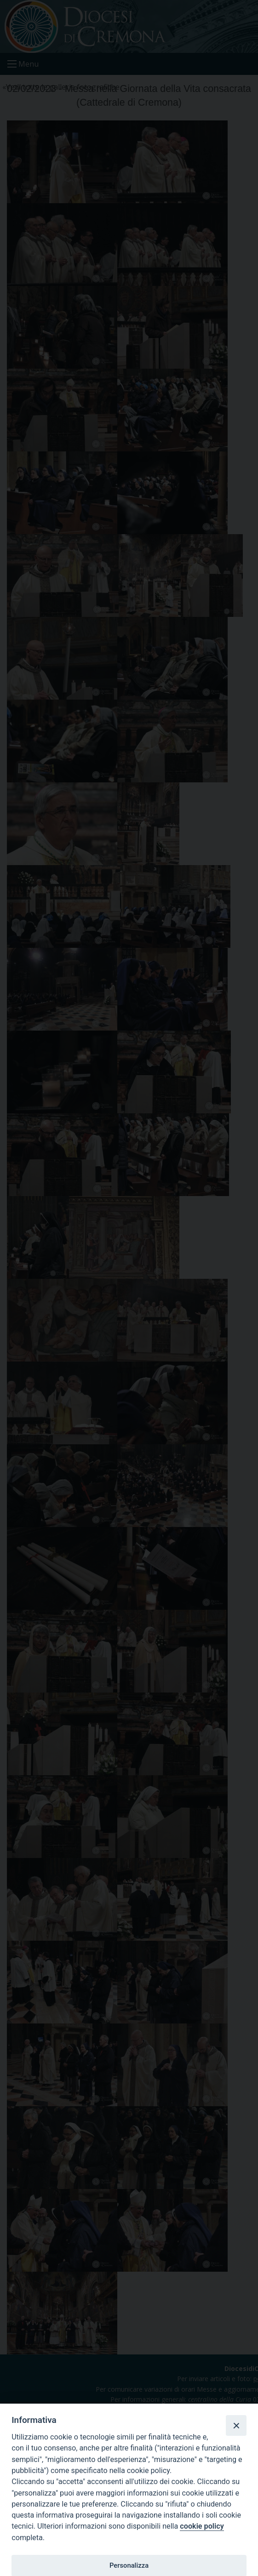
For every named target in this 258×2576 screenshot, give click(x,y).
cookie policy (202, 2526)
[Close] (236, 2425)
